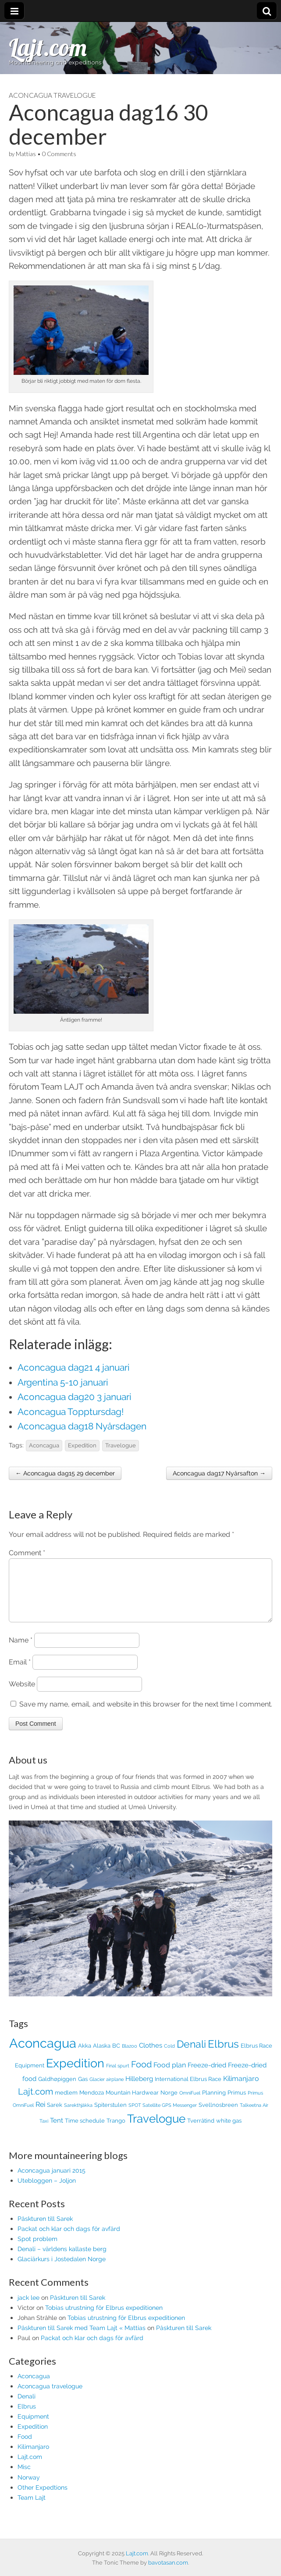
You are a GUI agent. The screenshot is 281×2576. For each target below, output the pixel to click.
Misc (24, 2477)
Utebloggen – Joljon (47, 2191)
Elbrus (27, 2416)
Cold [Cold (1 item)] (169, 2056)
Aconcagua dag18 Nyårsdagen (82, 1426)
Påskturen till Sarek (45, 2229)
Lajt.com (48, 47)
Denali (27, 2406)
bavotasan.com (168, 2562)
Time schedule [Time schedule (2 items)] (85, 2131)
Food (25, 2447)
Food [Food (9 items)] (141, 2075)
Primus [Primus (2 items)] (237, 2103)
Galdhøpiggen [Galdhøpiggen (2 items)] (57, 2089)
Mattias (26, 153)
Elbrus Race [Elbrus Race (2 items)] (256, 2056)
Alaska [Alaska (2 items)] (101, 2056)
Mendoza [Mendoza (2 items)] (91, 2103)
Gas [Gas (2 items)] (83, 2089)
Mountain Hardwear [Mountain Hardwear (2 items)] (132, 2103)
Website (22, 1694)
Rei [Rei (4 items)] (40, 2115)
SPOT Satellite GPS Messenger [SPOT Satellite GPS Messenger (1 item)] (162, 2115)
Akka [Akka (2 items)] (84, 2056)
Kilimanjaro (33, 2457)
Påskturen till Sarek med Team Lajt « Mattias (82, 2338)
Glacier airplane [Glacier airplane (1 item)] (106, 2089)
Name (20, 1650)
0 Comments (59, 153)
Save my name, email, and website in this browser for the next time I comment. (145, 1714)
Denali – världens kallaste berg (62, 2259)
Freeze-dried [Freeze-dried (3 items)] (207, 2075)
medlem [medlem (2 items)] (66, 2103)
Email (20, 1672)
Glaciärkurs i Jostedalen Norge (62, 2269)
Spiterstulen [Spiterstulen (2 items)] (110, 2115)
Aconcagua (44, 1445)
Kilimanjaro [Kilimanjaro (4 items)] (241, 2089)
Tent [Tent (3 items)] (56, 2130)
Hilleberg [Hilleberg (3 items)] (139, 2089)
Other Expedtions (43, 2497)
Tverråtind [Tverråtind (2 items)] (200, 2131)
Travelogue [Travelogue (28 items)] (156, 2129)
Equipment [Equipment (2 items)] (29, 2076)
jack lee (28, 2308)
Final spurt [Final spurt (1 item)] (117, 2076)
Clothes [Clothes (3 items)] (150, 2055)
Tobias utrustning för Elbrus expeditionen (104, 2318)
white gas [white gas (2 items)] (229, 2131)
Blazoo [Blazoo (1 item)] (129, 2056)
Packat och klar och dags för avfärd (69, 2239)
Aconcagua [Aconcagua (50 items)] (42, 2053)
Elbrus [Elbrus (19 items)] (223, 2055)
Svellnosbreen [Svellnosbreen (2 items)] (218, 2115)
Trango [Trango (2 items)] (116, 2131)
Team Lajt (32, 2508)
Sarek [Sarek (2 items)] (54, 2115)
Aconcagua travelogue (52, 95)
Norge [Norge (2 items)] (169, 2103)
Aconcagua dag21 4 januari (74, 1367)
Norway (29, 2487)
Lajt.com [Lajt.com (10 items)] (35, 2102)
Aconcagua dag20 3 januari (75, 1396)
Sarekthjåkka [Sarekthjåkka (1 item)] (78, 2115)
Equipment (33, 2426)
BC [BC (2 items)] (116, 2056)
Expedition (82, 1445)
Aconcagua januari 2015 (51, 2180)
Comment (27, 1553)
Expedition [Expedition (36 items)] (75, 2074)
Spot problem (37, 2249)
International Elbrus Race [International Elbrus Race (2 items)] (188, 2089)
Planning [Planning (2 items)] (214, 2103)
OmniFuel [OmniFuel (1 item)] (189, 2103)
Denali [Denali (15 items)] (191, 2054)
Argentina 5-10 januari (63, 1382)
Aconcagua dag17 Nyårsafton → (219, 1473)
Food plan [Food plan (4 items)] (169, 2075)
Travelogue (120, 1445)
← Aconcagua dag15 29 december (65, 1473)
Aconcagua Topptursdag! (71, 1411)
